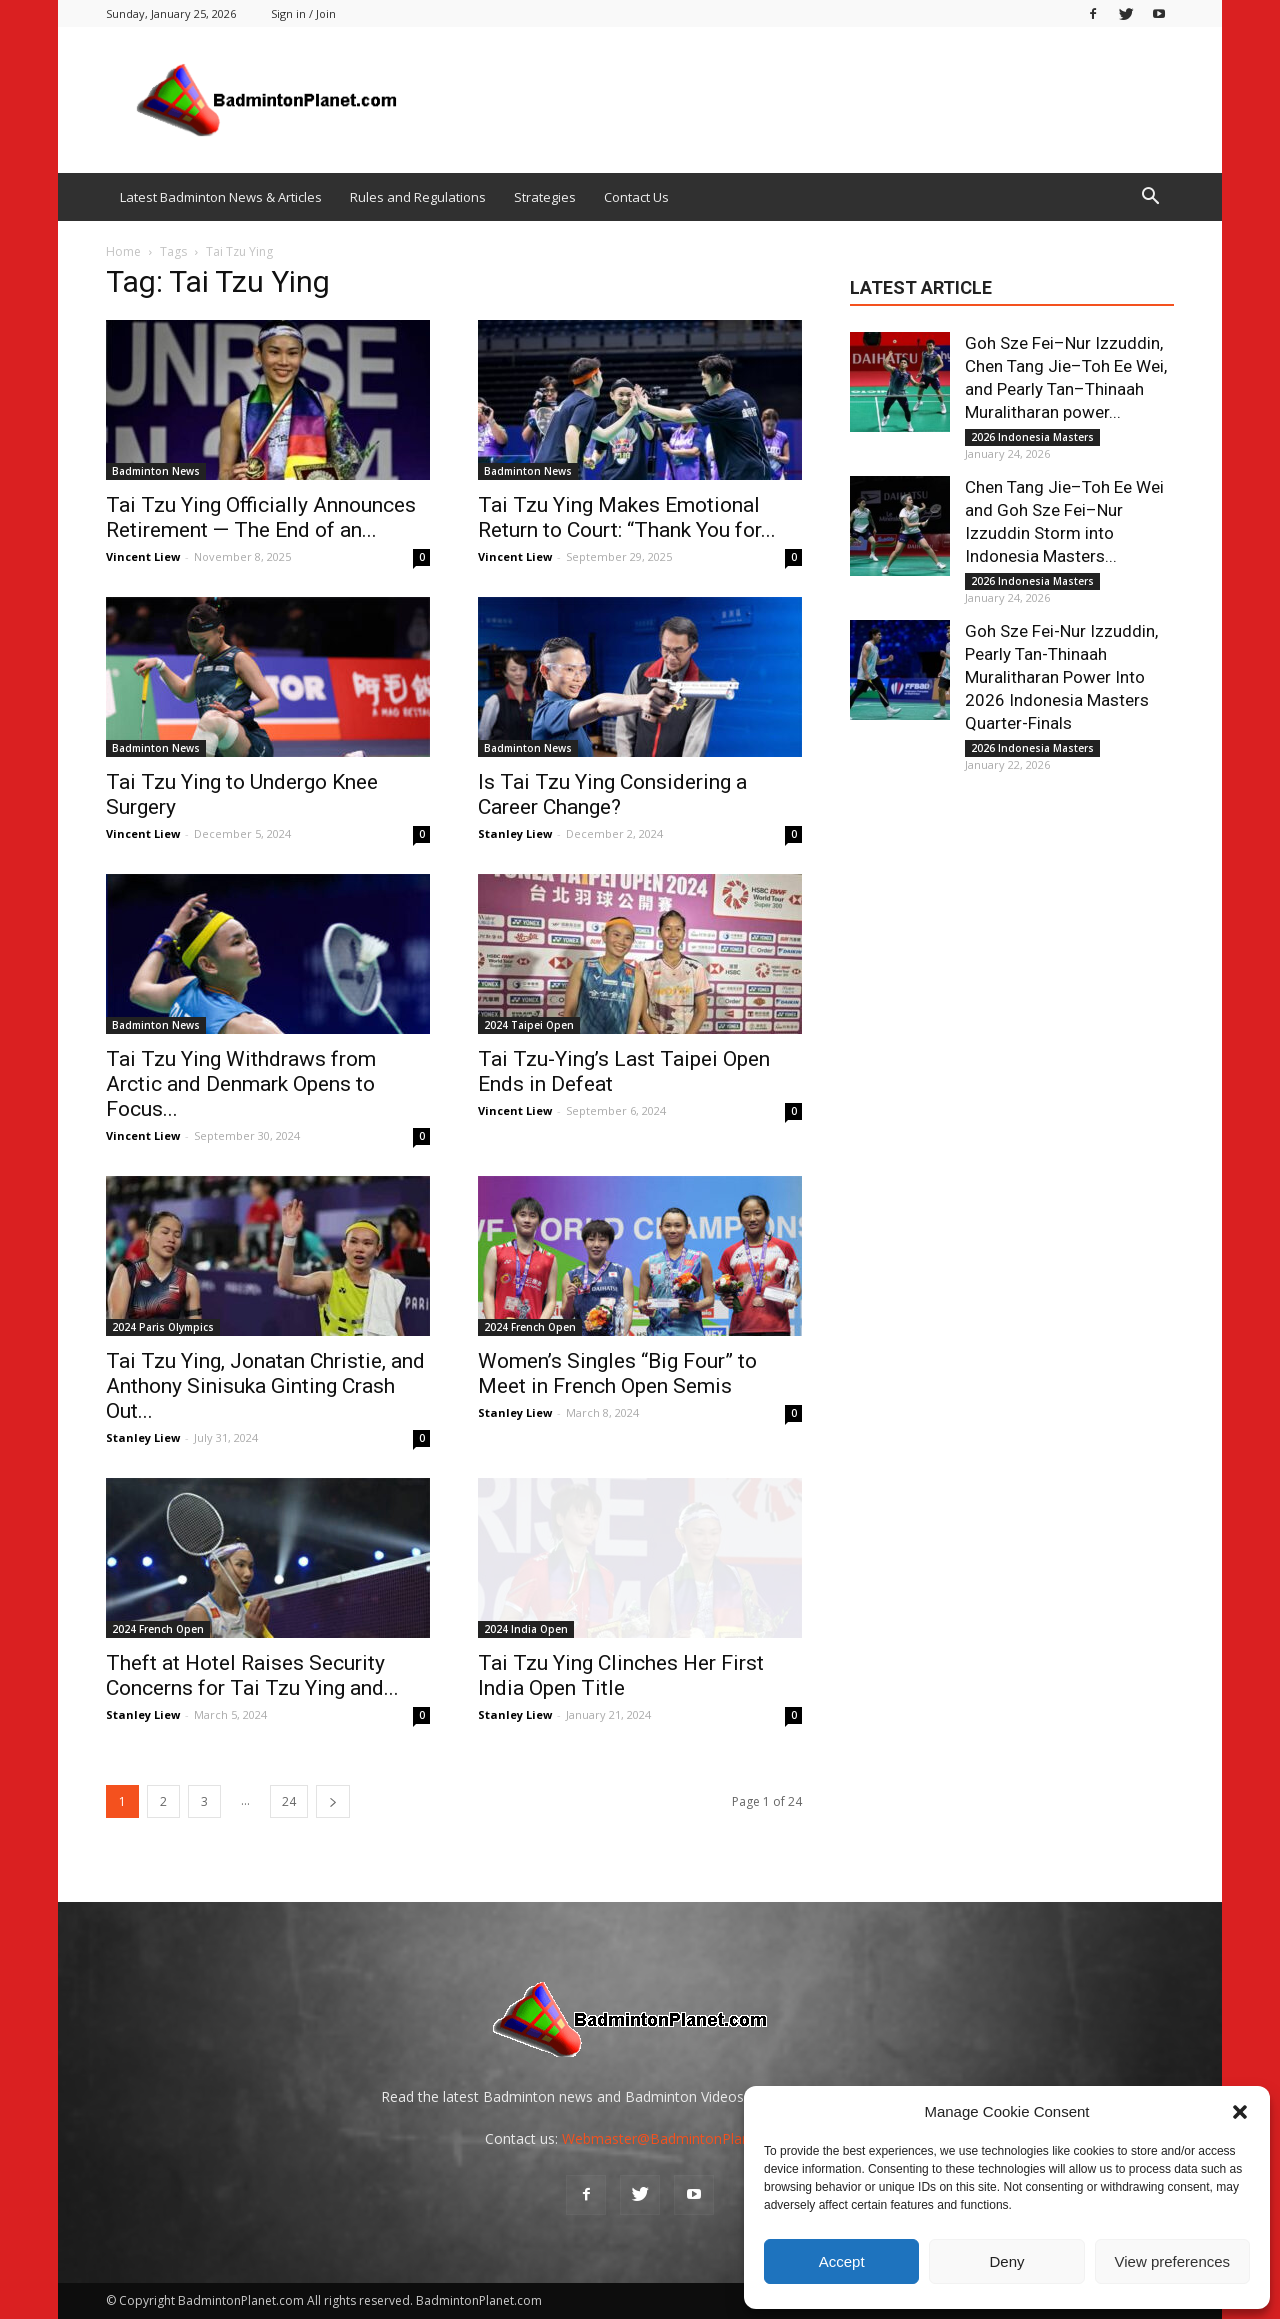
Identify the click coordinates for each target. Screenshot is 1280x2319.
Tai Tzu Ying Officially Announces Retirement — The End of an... (261, 517)
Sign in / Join (303, 13)
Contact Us (636, 197)
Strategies (545, 197)
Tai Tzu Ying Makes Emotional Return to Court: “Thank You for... (627, 517)
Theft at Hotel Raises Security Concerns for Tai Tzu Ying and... (252, 1675)
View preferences (1173, 2261)
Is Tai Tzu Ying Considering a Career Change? (612, 794)
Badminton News (156, 471)
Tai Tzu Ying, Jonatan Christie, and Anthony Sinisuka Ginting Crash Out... (265, 1386)
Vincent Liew (143, 556)
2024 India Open (526, 1629)
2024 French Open (530, 1327)
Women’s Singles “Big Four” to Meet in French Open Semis (617, 1373)
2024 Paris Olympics (163, 1327)
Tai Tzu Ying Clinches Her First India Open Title (621, 1675)
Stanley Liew (515, 833)
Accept (842, 2261)
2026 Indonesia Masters (1032, 437)
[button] (1240, 2112)
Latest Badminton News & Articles (221, 197)
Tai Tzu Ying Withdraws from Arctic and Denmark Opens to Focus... (241, 1084)
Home (123, 251)
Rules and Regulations (418, 197)
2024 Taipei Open (529, 1025)
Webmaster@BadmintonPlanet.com (678, 2138)
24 (289, 1801)
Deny (1006, 2261)
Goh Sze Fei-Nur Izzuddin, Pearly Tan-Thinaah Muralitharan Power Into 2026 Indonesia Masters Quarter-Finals (1061, 677)
